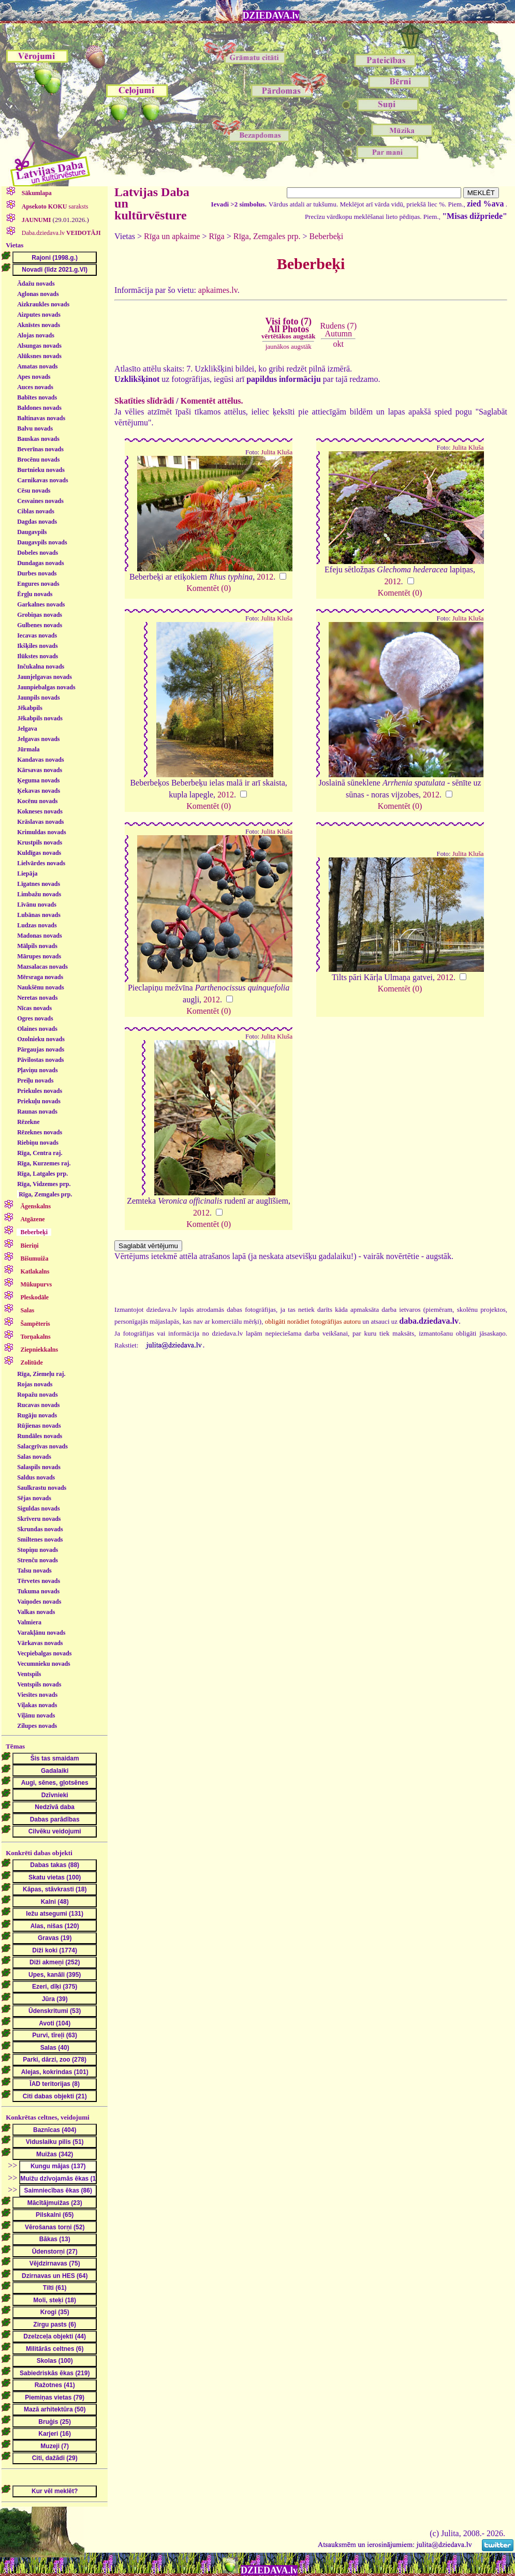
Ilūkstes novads (37, 656)
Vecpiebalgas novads (44, 1653)
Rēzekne (28, 1122)
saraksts (54, 206)
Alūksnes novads (39, 356)
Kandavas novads (40, 759)
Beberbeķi (327, 236)
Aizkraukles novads (43, 304)
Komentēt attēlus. (212, 400)
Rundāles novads (39, 1436)
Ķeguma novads (38, 780)
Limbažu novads (39, 894)
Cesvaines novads (40, 501)
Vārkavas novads (40, 1643)
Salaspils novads (39, 1467)
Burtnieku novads (41, 469)
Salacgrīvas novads (42, 1446)
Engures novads (38, 583)
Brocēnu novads (38, 459)
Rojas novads (34, 1384)
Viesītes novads (37, 1694)
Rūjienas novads (39, 1425)
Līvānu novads (36, 904)
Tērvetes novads (38, 1581)
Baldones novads (39, 407)
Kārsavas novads (39, 770)
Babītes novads (37, 397)
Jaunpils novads (38, 697)
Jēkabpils (29, 708)
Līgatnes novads (38, 883)
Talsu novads (34, 1570)
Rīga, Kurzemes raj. (43, 1163)
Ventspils (29, 1674)
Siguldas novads (38, 1508)
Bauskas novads (38, 438)
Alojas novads (35, 335)
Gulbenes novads (39, 625)
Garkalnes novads (41, 604)
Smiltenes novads (40, 1539)
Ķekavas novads (38, 790)
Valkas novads (36, 1612)
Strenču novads (37, 1560)
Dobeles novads (37, 552)
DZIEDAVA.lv (271, 15)
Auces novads (35, 387)
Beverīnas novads (40, 449)
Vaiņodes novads (39, 1601)
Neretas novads (37, 997)
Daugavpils (32, 532)
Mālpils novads (37, 946)
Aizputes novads (39, 314)
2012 (265, 576)
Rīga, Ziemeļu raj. (41, 1374)
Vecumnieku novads (43, 1663)
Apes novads (33, 376)
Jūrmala (28, 749)
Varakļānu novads (41, 1632)
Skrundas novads (40, 1529)
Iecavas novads (37, 635)
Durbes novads (36, 573)
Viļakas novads (37, 1705)
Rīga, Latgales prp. (42, 1173)
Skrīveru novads (39, 1518)
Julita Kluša (276, 452)
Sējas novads (34, 1498)
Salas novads (34, 1456)
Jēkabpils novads (40, 718)
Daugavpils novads (42, 542)
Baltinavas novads (41, 418)
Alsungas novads (39, 345)
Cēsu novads (33, 490)
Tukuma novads (38, 1591)
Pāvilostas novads (40, 1059)
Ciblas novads (35, 511)
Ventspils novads (39, 1684)
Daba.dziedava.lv (60, 232)
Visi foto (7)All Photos (288, 328)
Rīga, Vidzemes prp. (43, 1184)
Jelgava (27, 728)
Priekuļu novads (39, 1101)
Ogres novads (35, 1018)
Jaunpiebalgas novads (46, 687)
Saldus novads (36, 1477)
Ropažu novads (37, 1394)
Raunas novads (37, 1111)
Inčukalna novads (40, 666)
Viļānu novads (36, 1715)
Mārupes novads (39, 956)
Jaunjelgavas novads (44, 676)
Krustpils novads (39, 842)
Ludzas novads (36, 925)
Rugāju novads (37, 1415)
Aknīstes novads (38, 325)
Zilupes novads (37, 1725)
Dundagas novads (40, 563)
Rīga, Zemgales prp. (45, 1194)
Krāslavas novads (40, 821)
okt (338, 343)
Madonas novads (39, 935)
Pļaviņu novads (37, 1070)
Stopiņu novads (37, 1549)
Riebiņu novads (37, 1142)
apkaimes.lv (218, 290)
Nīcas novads (34, 1008)
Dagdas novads (37, 521)
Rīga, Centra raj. (39, 1153)
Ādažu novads (35, 283)
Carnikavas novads (42, 480)
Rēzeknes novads (39, 1132)
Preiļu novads (35, 1080)
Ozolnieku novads (41, 1039)
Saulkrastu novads (41, 1487)
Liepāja (27, 873)
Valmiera (29, 1622)
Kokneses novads (40, 811)
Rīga (217, 236)
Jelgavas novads (38, 739)
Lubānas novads (39, 915)
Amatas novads (37, 366)
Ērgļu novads (34, 594)
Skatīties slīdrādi (144, 400)
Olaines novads (37, 1028)
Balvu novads (35, 428)
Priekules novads (39, 1090)
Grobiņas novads (39, 614)
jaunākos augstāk (289, 346)
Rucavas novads (38, 1405)
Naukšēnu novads (40, 987)
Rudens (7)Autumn (338, 329)
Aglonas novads (37, 294)
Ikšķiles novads (37, 645)
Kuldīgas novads (39, 852)
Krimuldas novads (41, 832)
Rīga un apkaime (172, 236)
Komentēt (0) (208, 588)
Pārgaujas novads (40, 1049)
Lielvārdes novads (41, 863)
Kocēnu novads (37, 801)
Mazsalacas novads (42, 966)
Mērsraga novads (40, 977)
